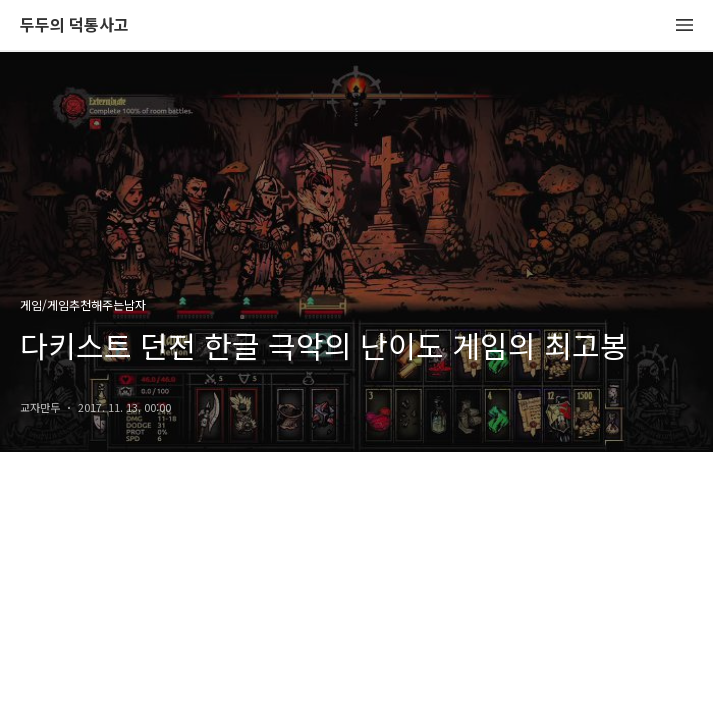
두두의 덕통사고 (74, 25)
